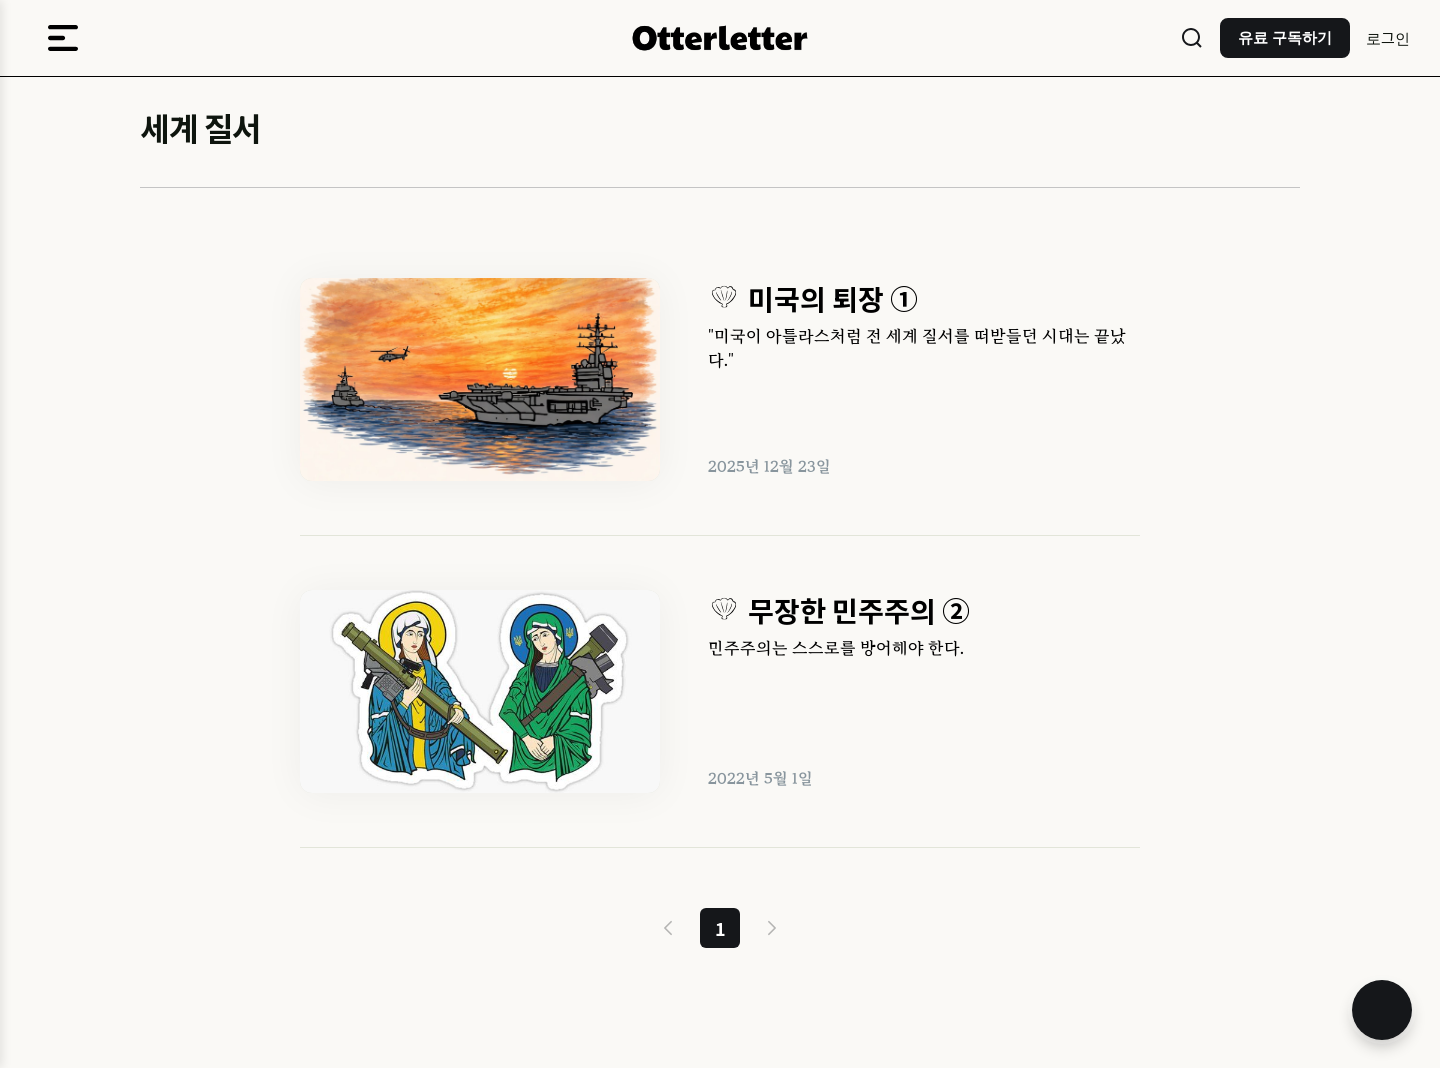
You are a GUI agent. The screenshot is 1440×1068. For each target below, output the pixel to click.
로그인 (1388, 37)
